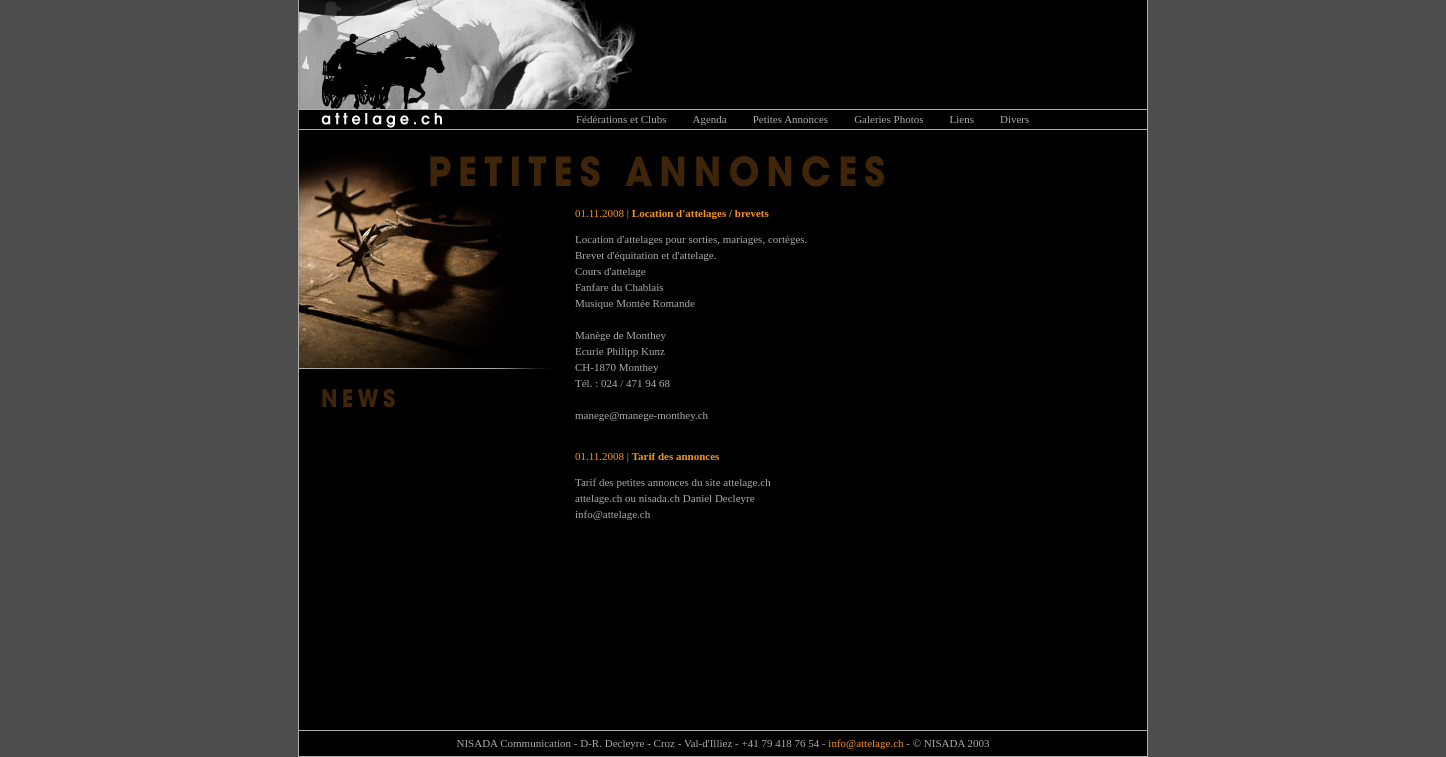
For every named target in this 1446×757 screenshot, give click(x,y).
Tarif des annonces (676, 456)
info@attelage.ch (865, 743)
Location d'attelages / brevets (700, 213)
